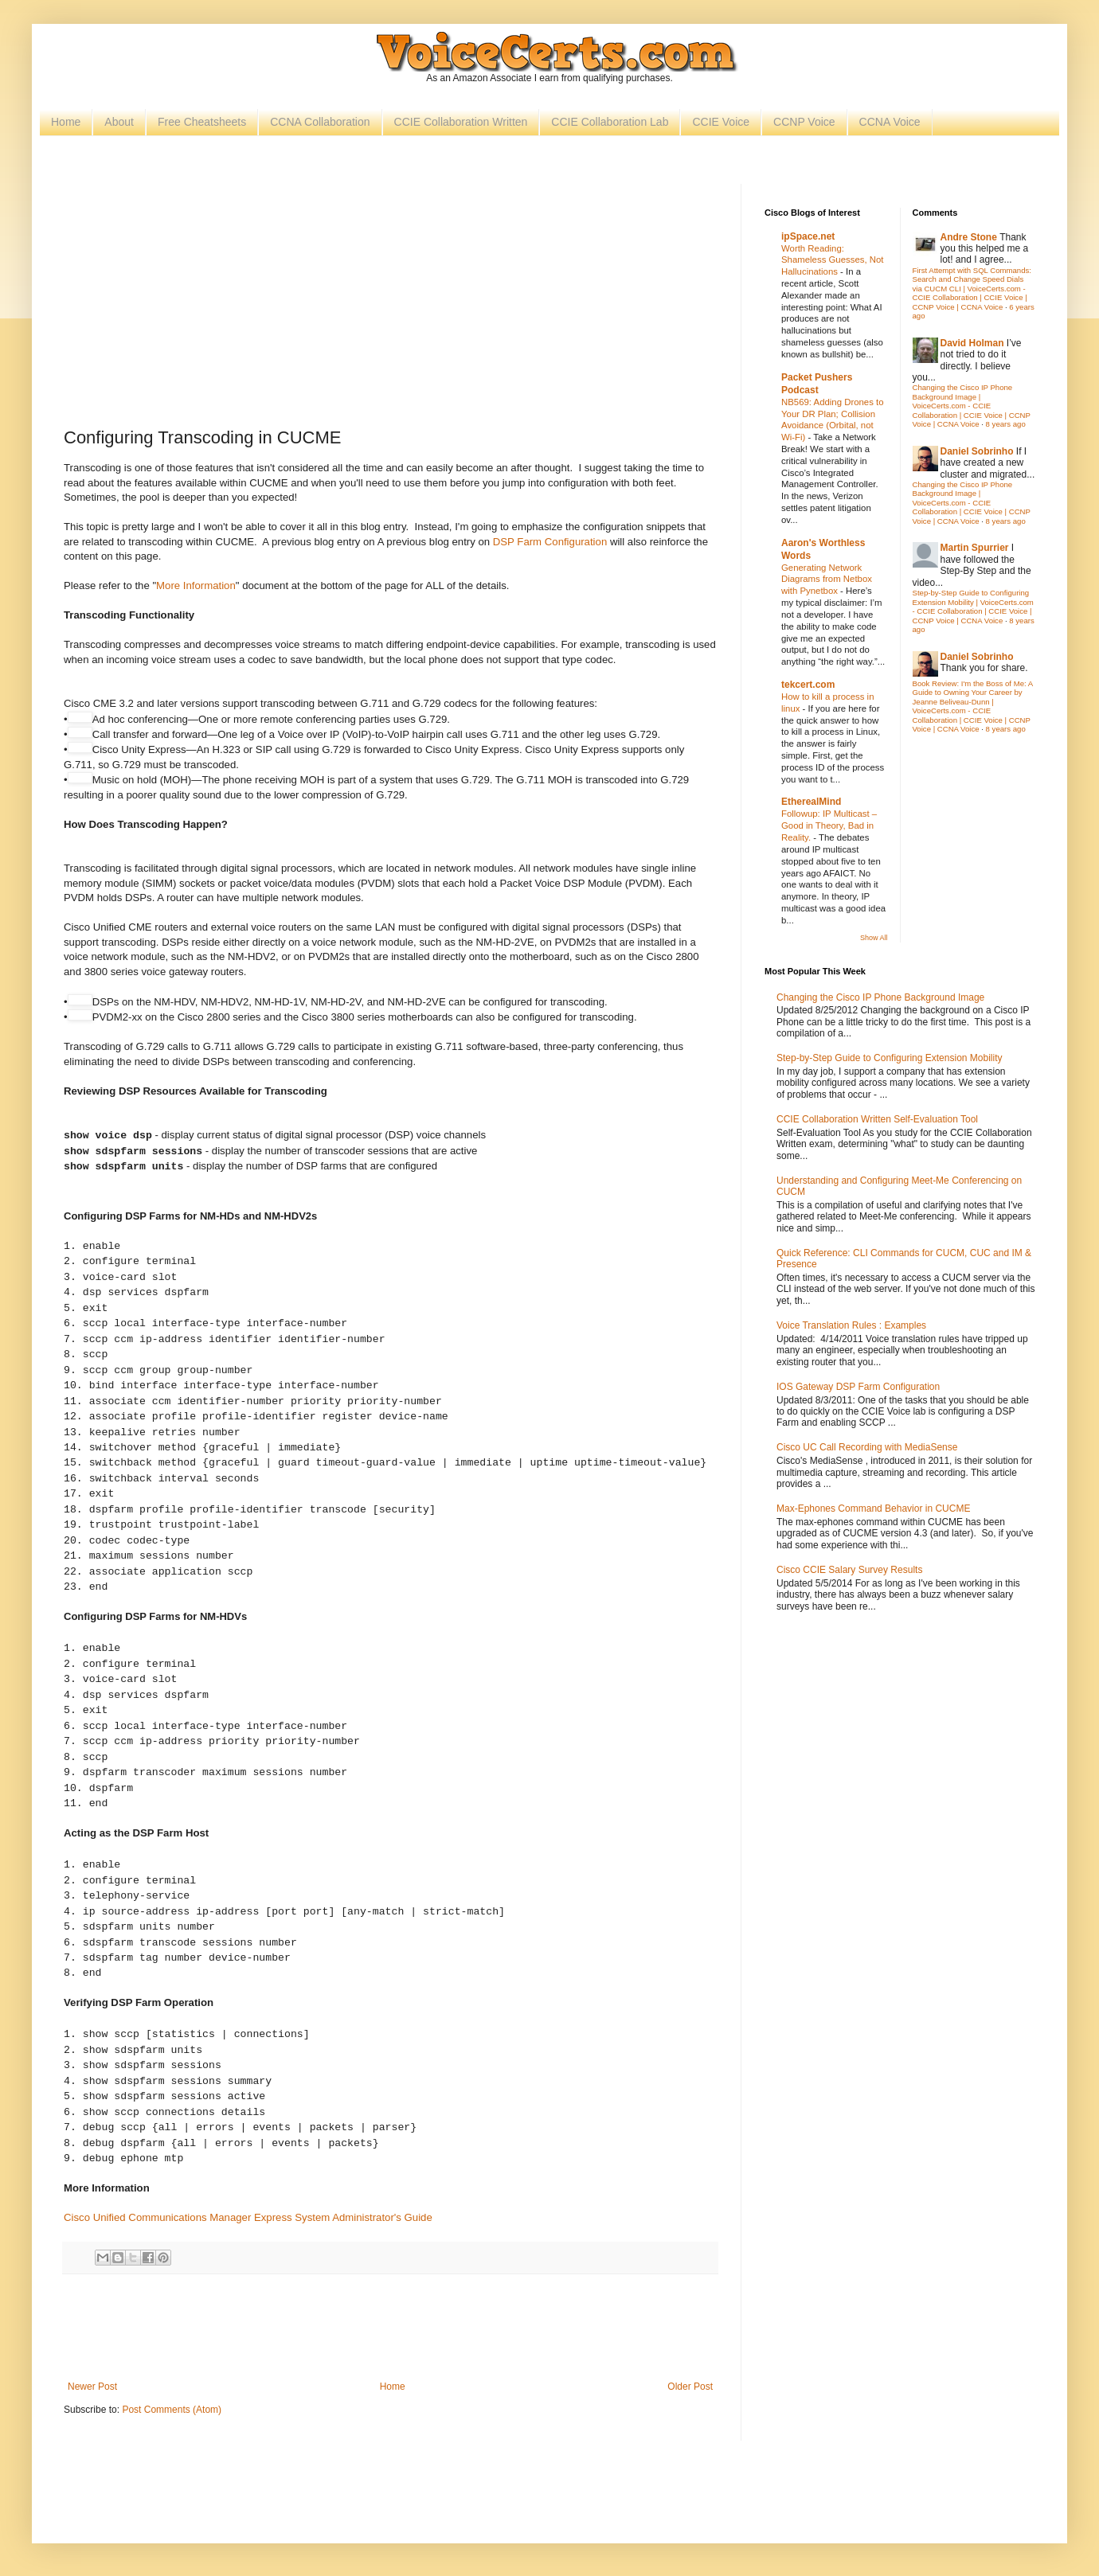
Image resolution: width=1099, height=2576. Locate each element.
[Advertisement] (390, 303)
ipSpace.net (808, 236)
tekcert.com (808, 684)
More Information (196, 585)
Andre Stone (969, 237)
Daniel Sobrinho (977, 451)
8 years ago (1006, 424)
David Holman (972, 343)
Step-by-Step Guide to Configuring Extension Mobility (889, 1058)
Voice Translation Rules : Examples (851, 1325)
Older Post (690, 2386)
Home (65, 121)
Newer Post (92, 2386)
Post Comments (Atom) (171, 2409)
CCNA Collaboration (320, 121)
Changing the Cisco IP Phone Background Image (880, 997)
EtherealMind (811, 801)
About (119, 121)
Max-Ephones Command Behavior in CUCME (873, 1508)
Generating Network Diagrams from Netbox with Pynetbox (826, 579)
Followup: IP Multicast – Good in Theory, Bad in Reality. (829, 825)
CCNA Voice (890, 121)
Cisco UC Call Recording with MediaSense (866, 1447)
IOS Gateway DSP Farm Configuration (858, 1386)
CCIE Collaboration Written (461, 121)
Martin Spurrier (975, 547)
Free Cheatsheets (202, 121)
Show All (874, 938)
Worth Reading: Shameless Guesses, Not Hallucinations (832, 260)
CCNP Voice (804, 121)
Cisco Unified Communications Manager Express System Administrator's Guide (248, 2217)
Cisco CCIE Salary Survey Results (849, 1569)
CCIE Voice (720, 121)
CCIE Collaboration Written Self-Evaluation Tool (877, 1119)
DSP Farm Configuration (550, 542)
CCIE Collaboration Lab (609, 121)
